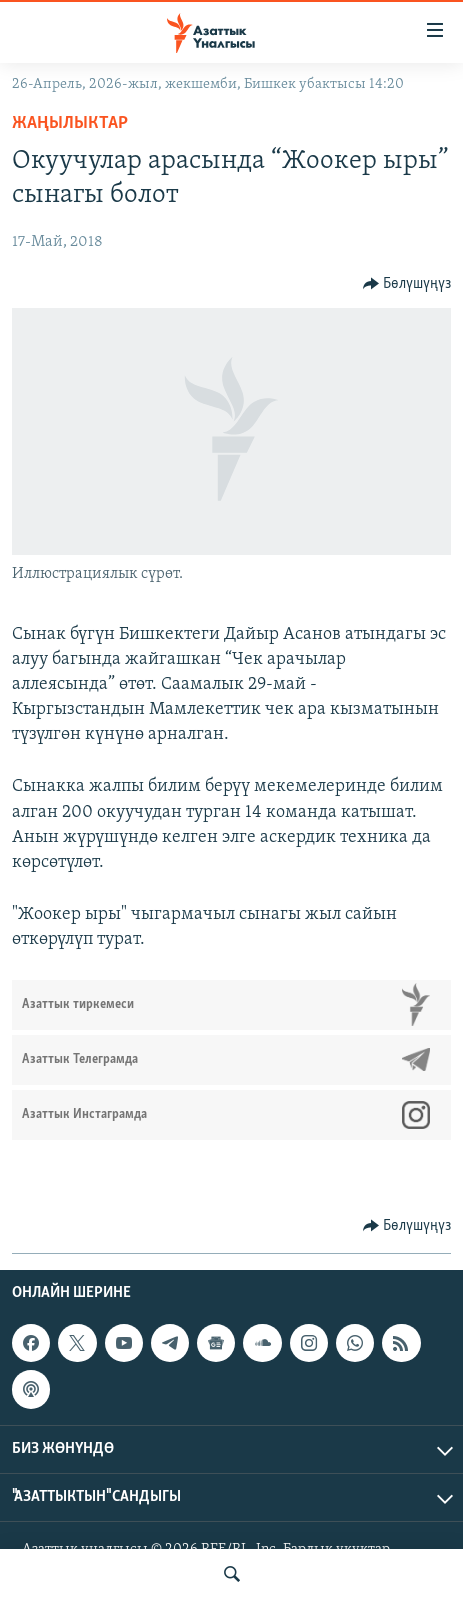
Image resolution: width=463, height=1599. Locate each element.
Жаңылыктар (70, 123)
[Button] (407, 284)
